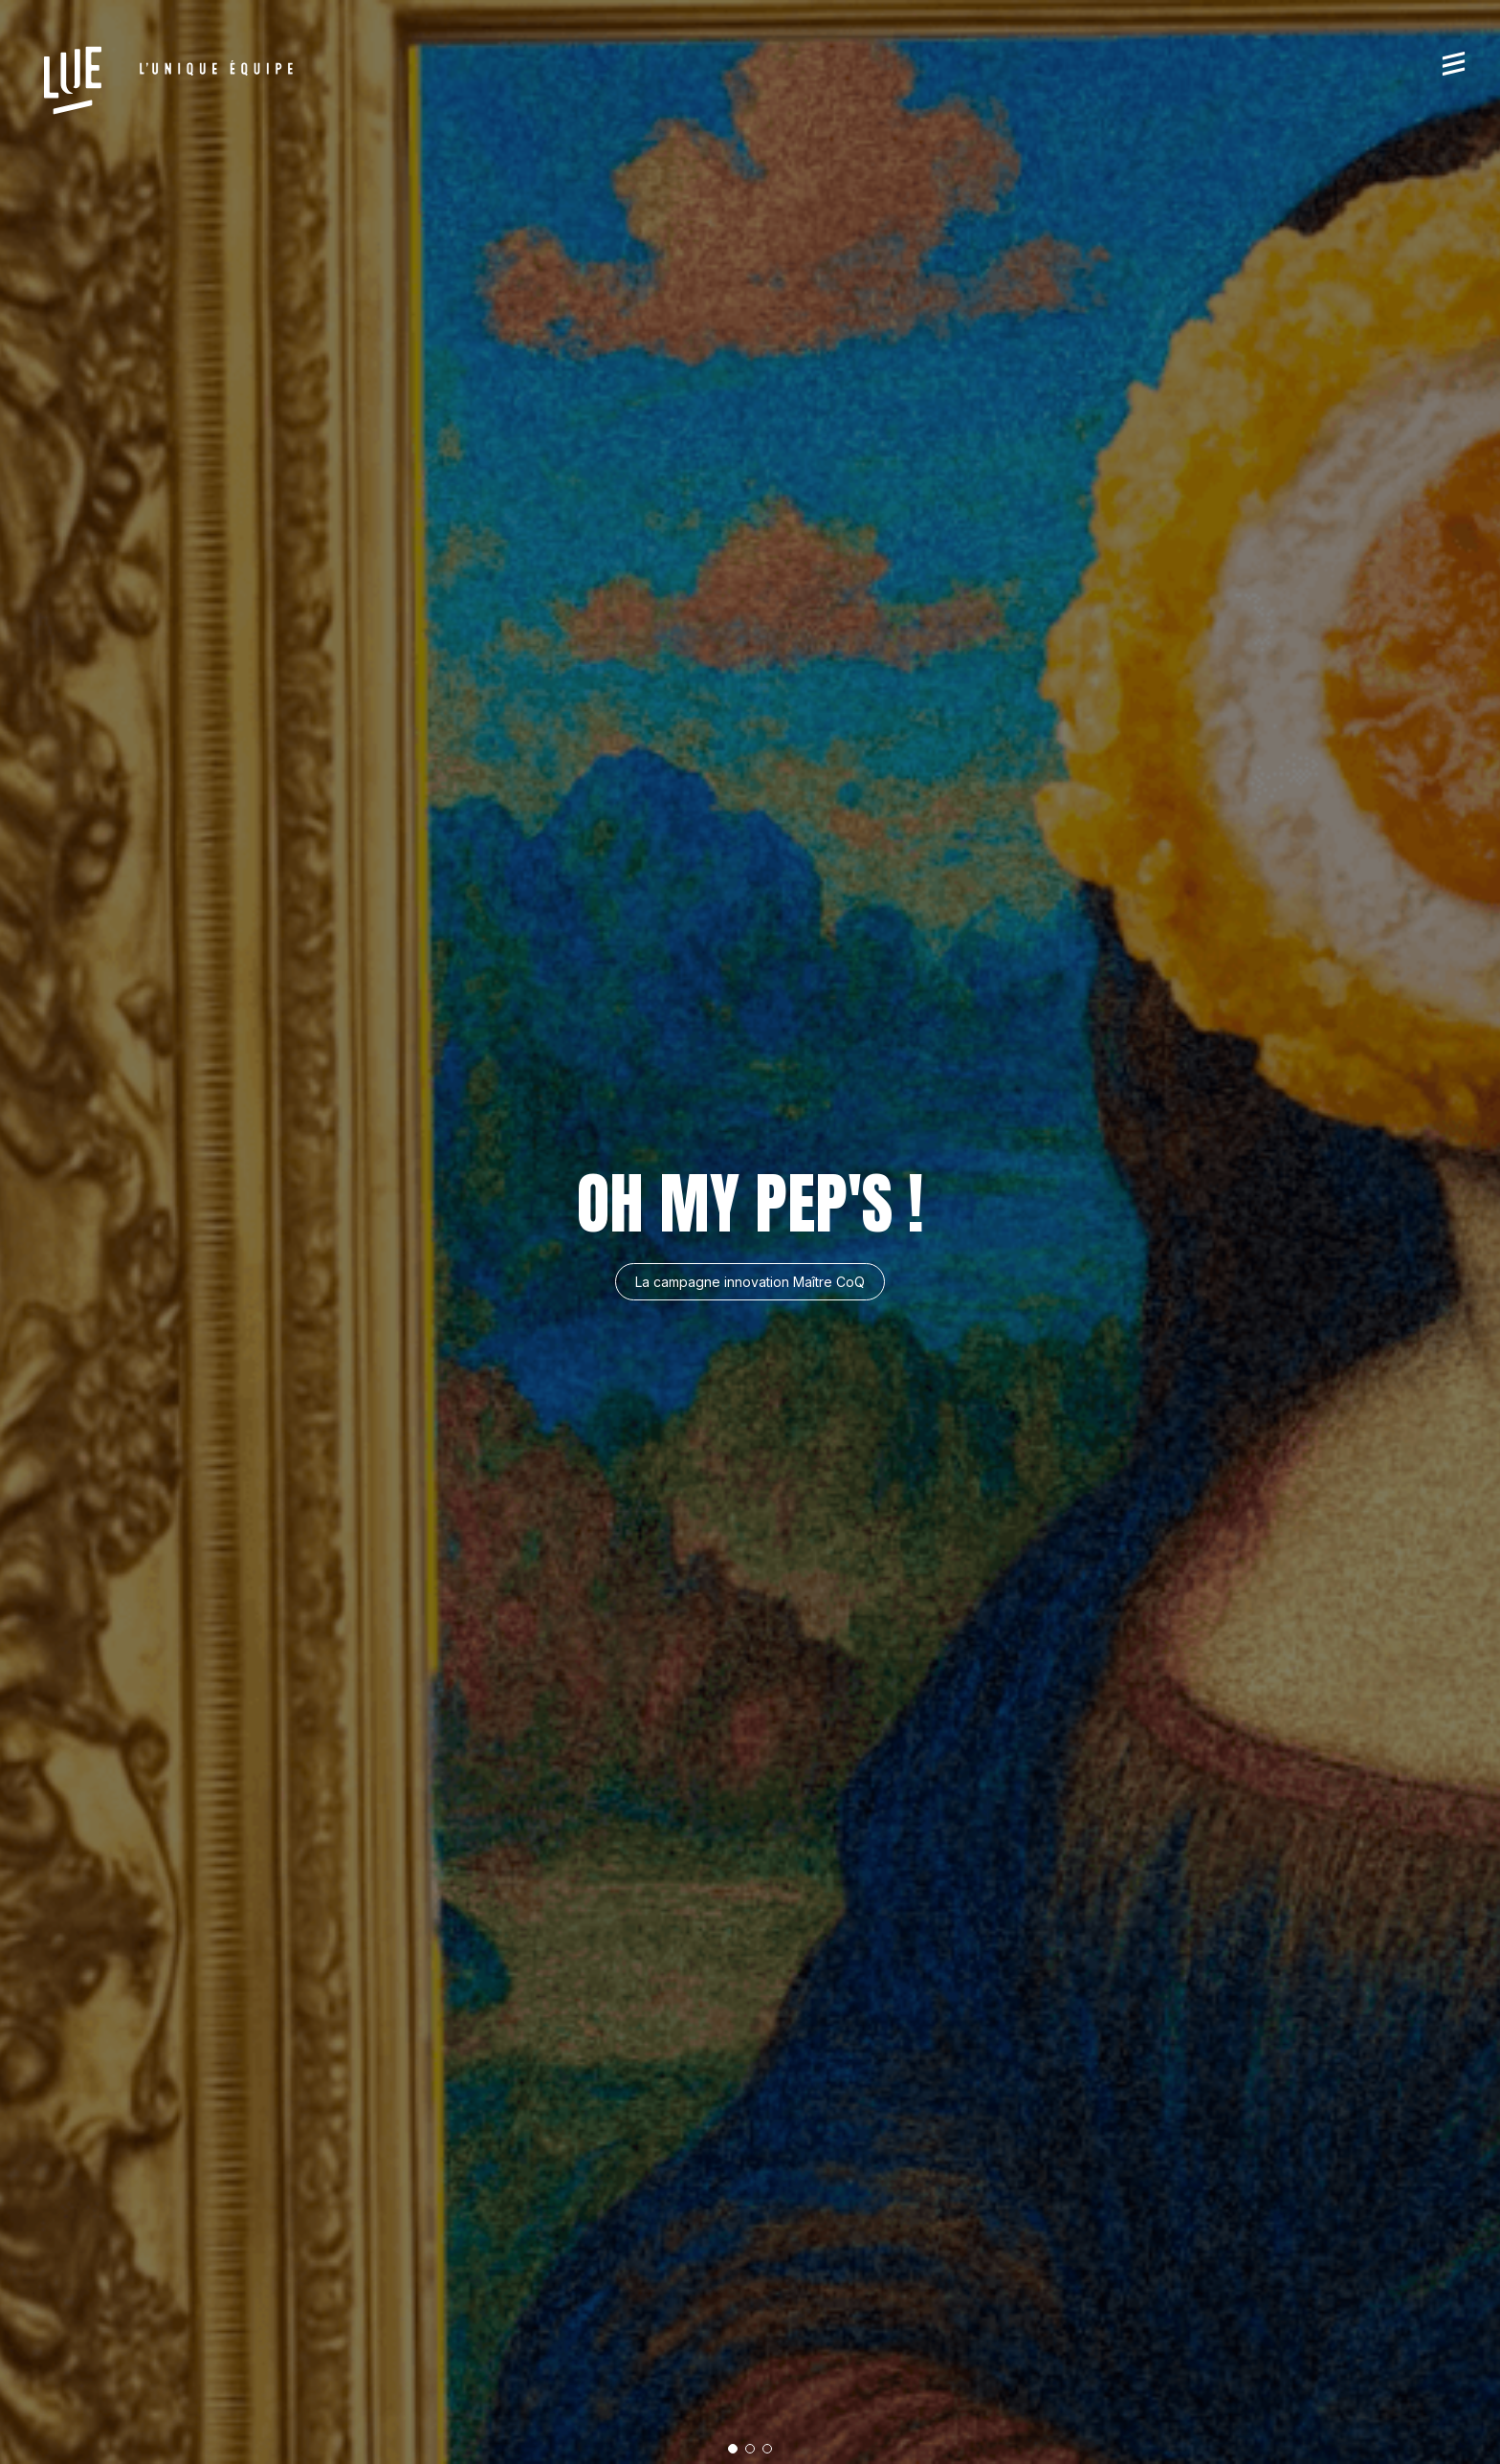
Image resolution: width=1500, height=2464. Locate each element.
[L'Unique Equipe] (168, 80)
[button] (733, 2448)
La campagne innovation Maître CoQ (750, 1282)
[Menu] (1453, 63)
